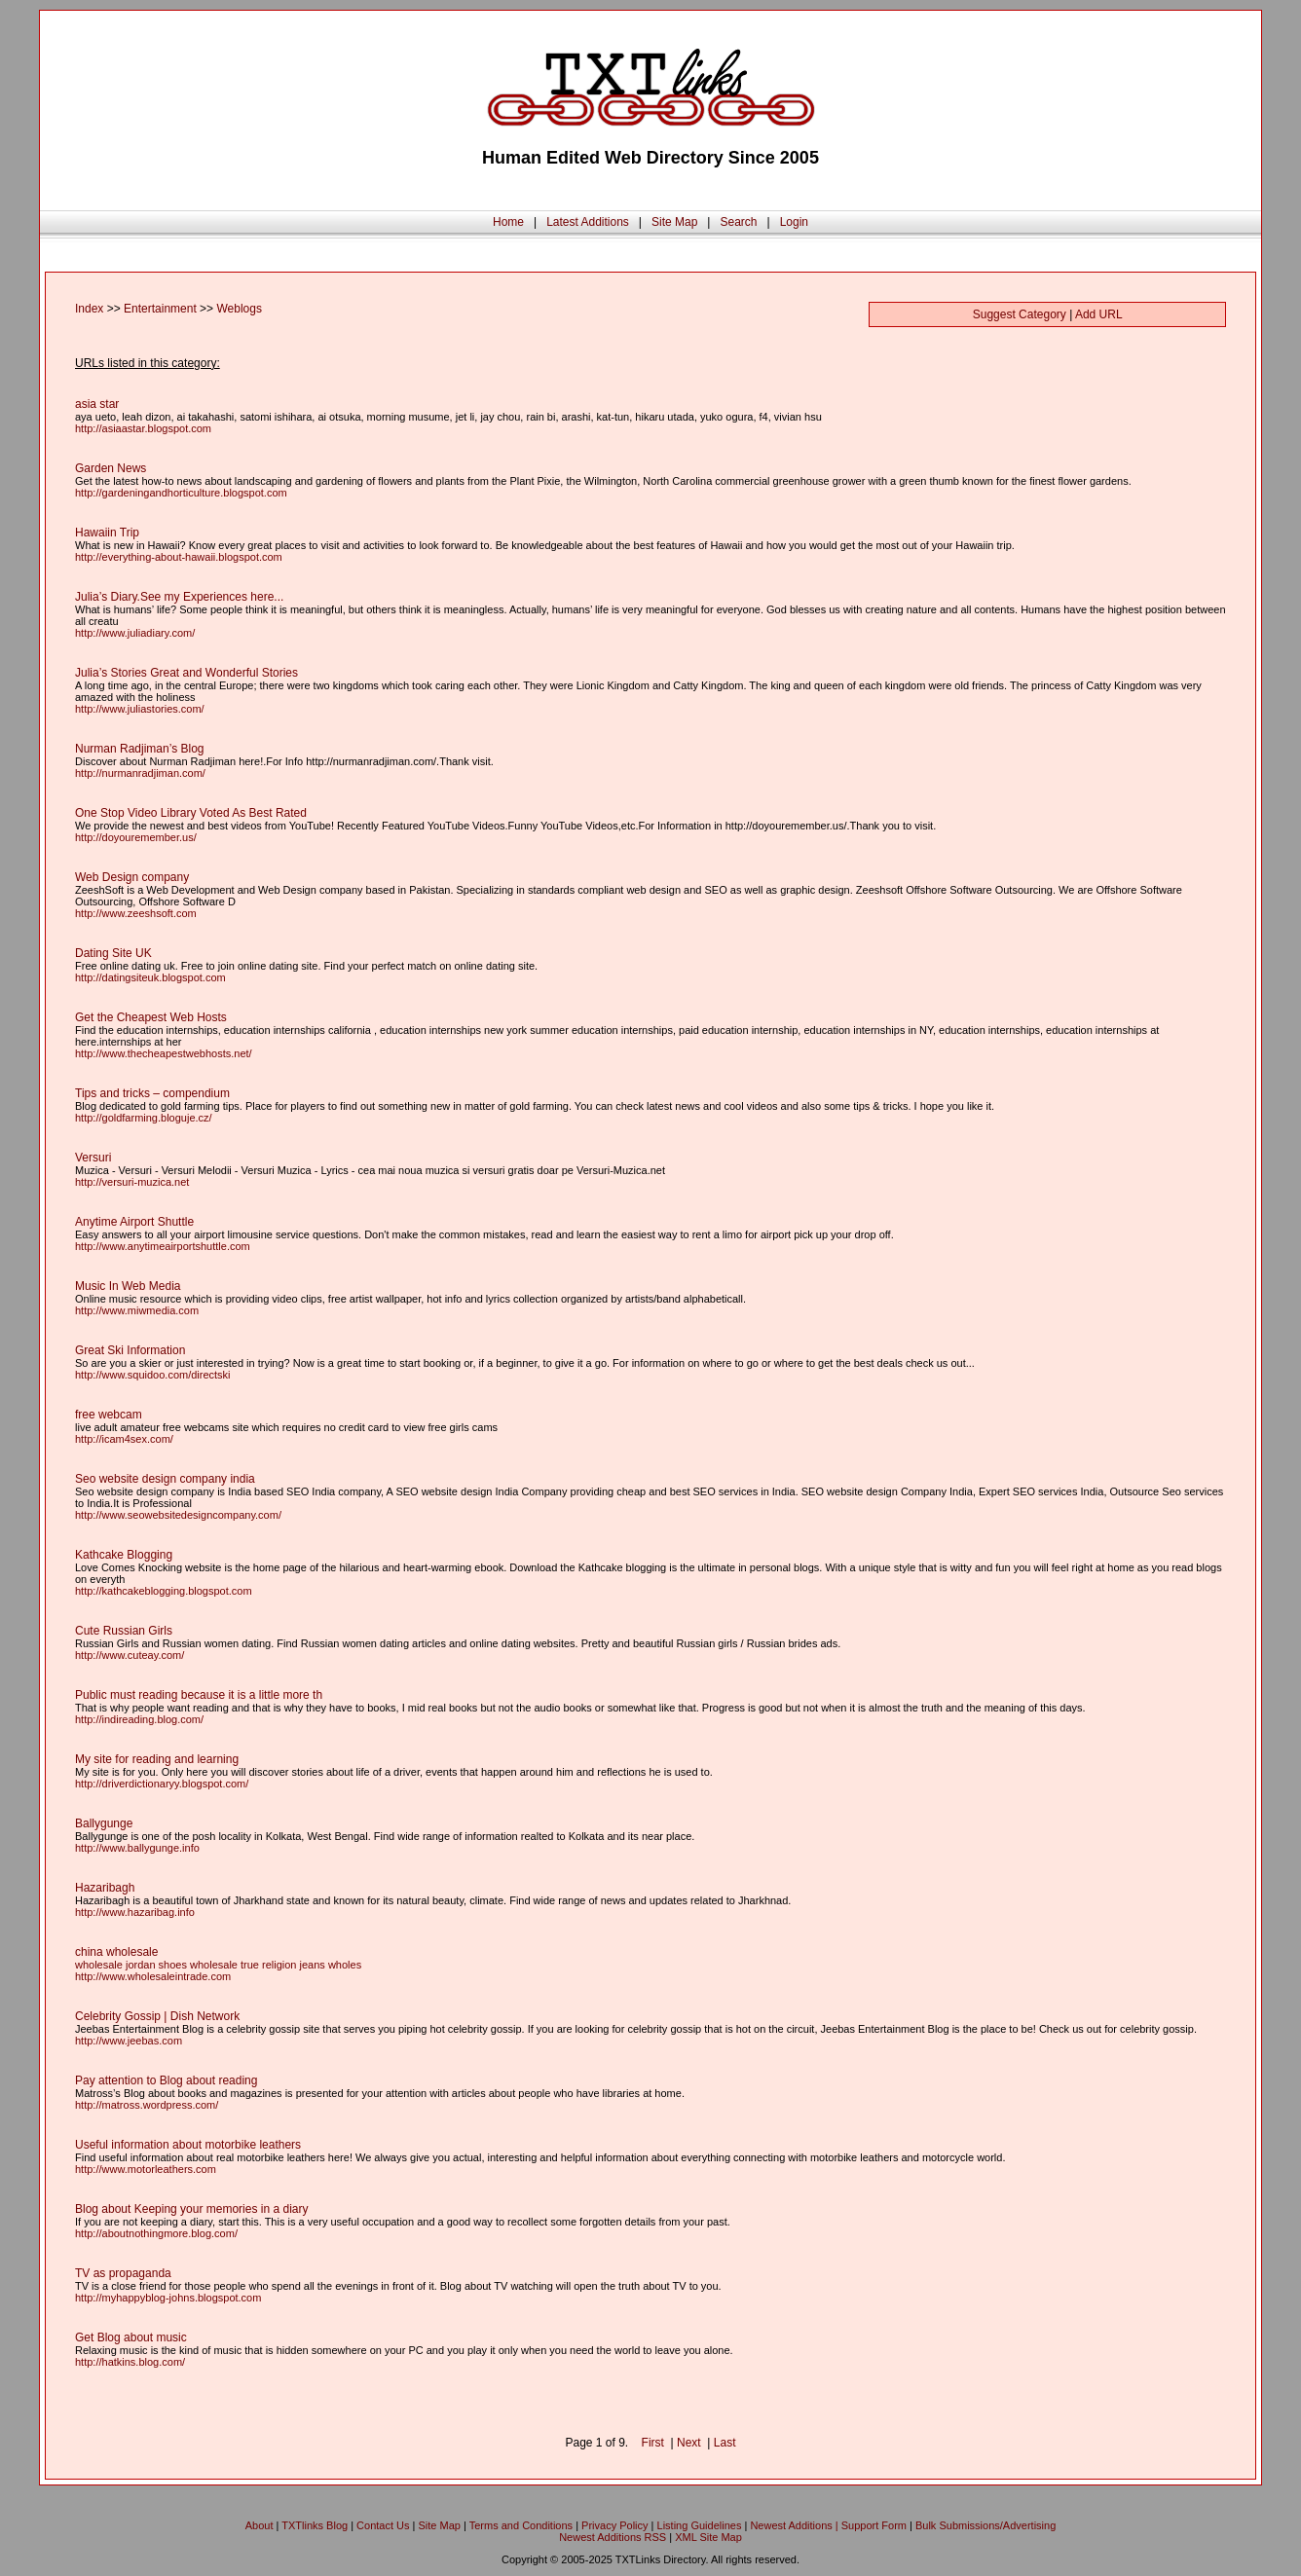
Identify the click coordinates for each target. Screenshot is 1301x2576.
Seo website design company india (165, 1479)
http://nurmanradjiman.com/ (140, 773)
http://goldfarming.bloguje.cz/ (143, 1117)
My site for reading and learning (157, 1759)
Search (738, 222)
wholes (344, 1964)
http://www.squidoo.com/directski (153, 1374)
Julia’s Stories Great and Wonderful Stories (186, 673)
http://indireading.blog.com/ (139, 1719)
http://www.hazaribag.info (135, 1912)
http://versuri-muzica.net (132, 1182)
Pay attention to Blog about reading (166, 2080)
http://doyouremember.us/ (136, 837)
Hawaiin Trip (107, 532)
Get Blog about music (131, 2337)
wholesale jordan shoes (131, 1964)
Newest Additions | (795, 2525)
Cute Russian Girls (123, 1631)
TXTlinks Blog (314, 2525)
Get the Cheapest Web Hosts (151, 1017)
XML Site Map (708, 2537)
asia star (97, 404)
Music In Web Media (128, 1286)
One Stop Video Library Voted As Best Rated (191, 813)
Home (508, 222)
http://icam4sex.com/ (124, 1439)
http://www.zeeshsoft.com (136, 913)
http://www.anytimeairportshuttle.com (162, 1246)
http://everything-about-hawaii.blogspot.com (178, 557)
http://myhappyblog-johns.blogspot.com (168, 2297)
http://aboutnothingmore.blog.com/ (156, 2233)
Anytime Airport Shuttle (134, 1222)
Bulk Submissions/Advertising (985, 2525)
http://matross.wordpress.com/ (146, 2105)
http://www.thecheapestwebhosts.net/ (163, 1053)
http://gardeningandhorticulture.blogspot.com (181, 492)
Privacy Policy (614, 2525)
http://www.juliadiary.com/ (135, 633)
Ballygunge (103, 1823)
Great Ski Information (130, 1350)
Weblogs (238, 308)
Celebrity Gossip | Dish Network (157, 2016)
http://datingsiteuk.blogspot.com (150, 977)
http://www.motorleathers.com (145, 2169)
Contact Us (382, 2525)
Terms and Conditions (521, 2525)
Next (689, 2442)
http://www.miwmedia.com (137, 1310)
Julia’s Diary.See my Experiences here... (179, 597)
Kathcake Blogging (123, 1555)
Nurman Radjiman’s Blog (139, 748)
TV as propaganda (123, 2273)
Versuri (93, 1157)
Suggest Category (1019, 314)
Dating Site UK (113, 953)
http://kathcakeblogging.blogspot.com (163, 1591)
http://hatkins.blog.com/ (130, 2362)
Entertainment (160, 308)
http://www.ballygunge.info (137, 1848)
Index (89, 308)
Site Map (674, 222)
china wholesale (116, 1952)
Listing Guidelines (699, 2525)
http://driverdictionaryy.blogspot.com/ (161, 1783)
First (653, 2442)
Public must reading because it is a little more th (198, 1695)
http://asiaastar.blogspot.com (143, 428)
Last (725, 2442)
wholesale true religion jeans (257, 1964)
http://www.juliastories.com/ (139, 709)
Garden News (110, 468)
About (259, 2525)
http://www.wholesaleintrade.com (153, 1976)
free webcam (108, 1414)
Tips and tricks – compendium (152, 1093)
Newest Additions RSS (612, 2537)
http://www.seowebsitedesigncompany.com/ (178, 1515)
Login (794, 222)
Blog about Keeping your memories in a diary (191, 2209)
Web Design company (132, 877)
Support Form (874, 2525)
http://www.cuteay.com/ (129, 1655)
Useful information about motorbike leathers (188, 2145)
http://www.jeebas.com (128, 2040)
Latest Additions (587, 222)
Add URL (1099, 314)
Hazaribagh (104, 1888)
